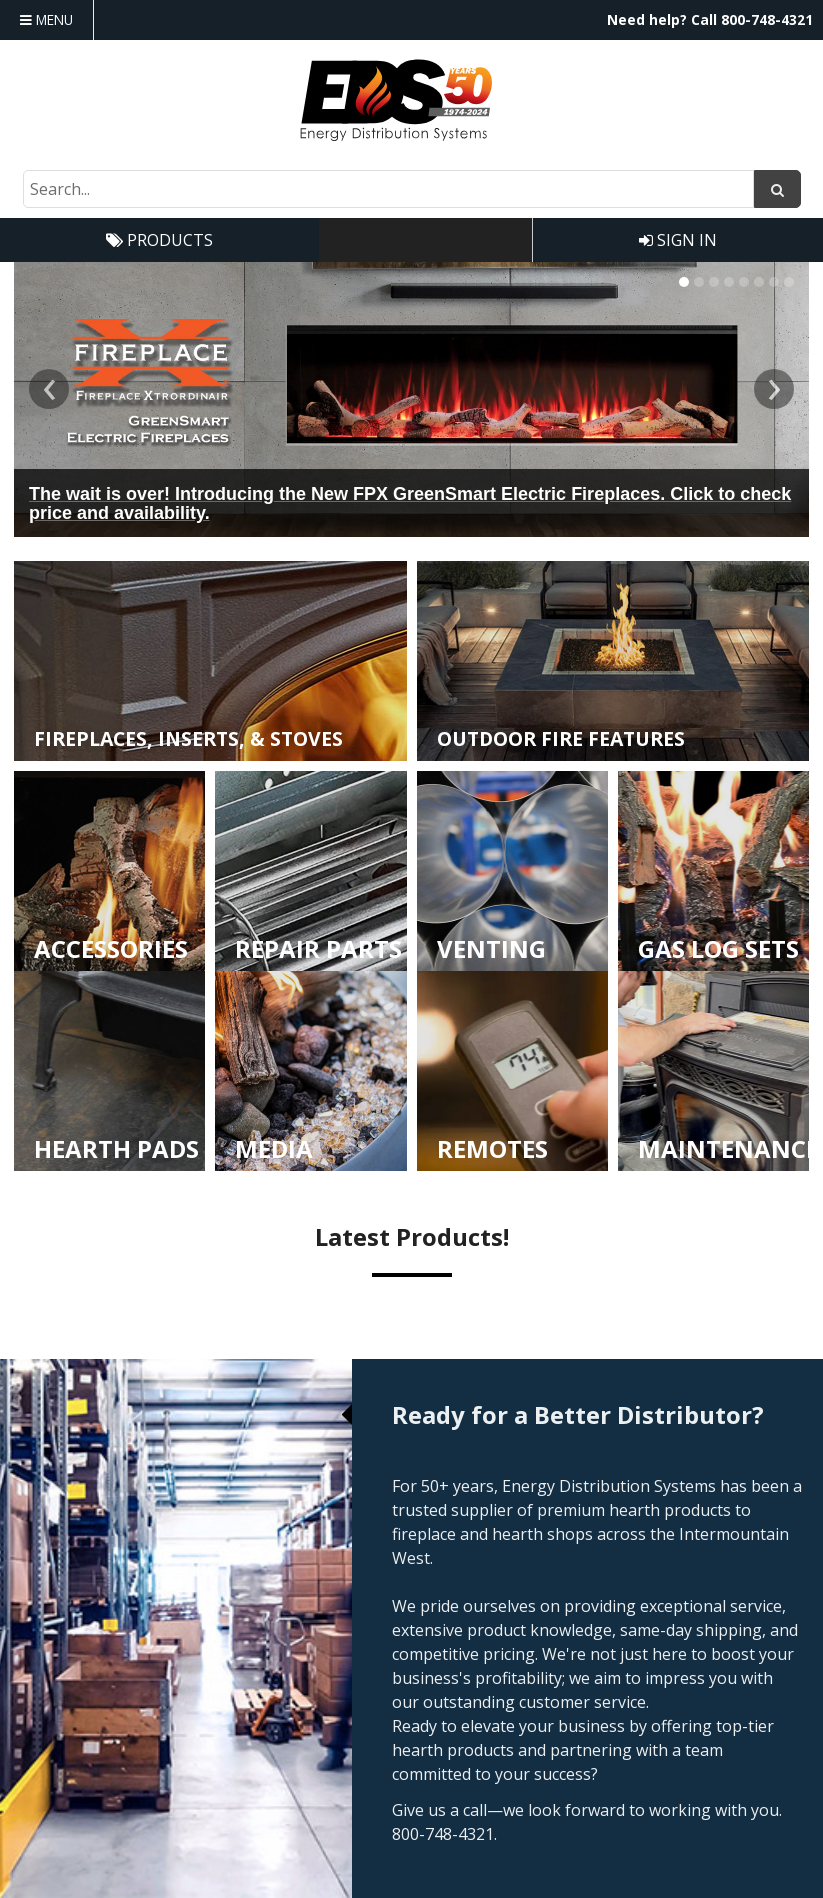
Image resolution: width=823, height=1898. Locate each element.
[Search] (777, 189)
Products (159, 240)
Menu (46, 19)
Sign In (678, 240)
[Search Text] (388, 189)
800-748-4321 (767, 19)
